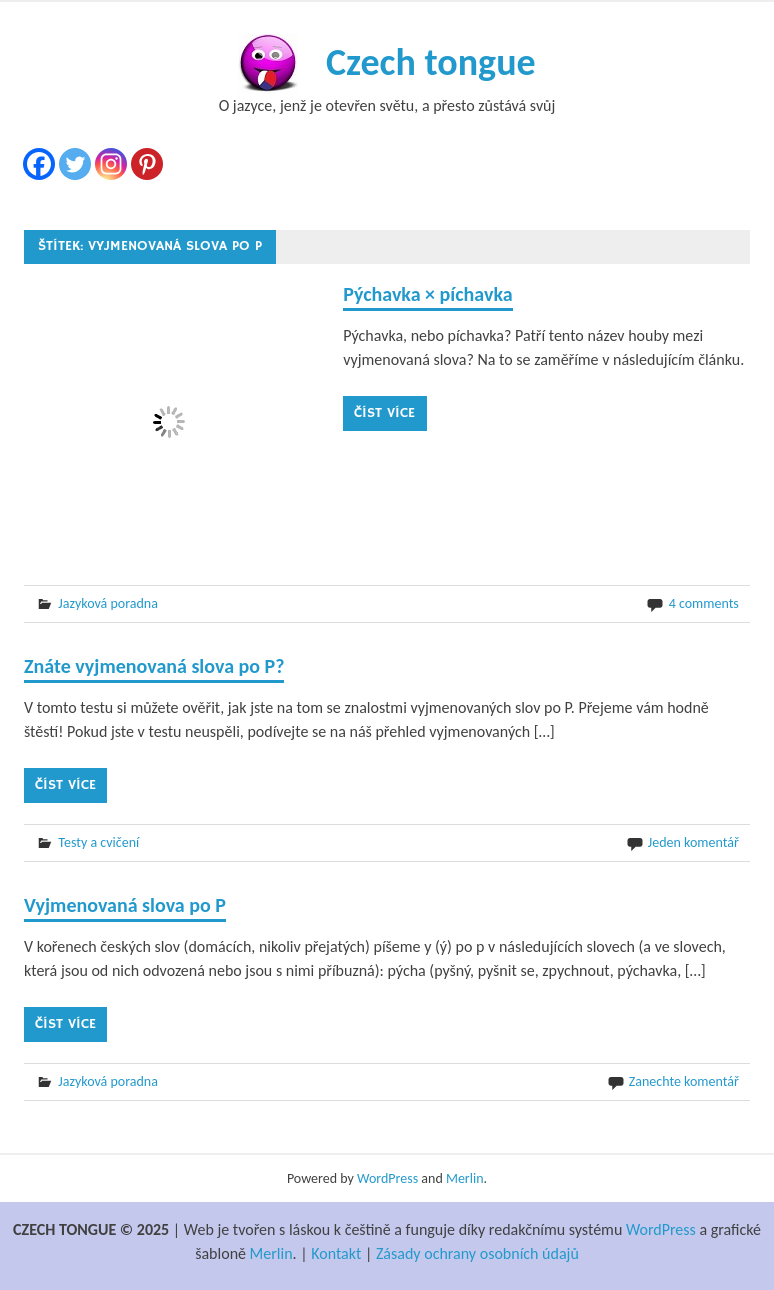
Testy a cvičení (98, 842)
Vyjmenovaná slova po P (125, 905)
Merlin (465, 1178)
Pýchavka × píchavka (427, 294)
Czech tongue (431, 62)
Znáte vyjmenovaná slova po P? (154, 666)
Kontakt (336, 1253)
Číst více (384, 413)
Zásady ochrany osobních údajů (477, 1253)
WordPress (387, 1178)
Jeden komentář (693, 842)
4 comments (704, 603)
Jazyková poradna (108, 603)
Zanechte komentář (684, 1081)
